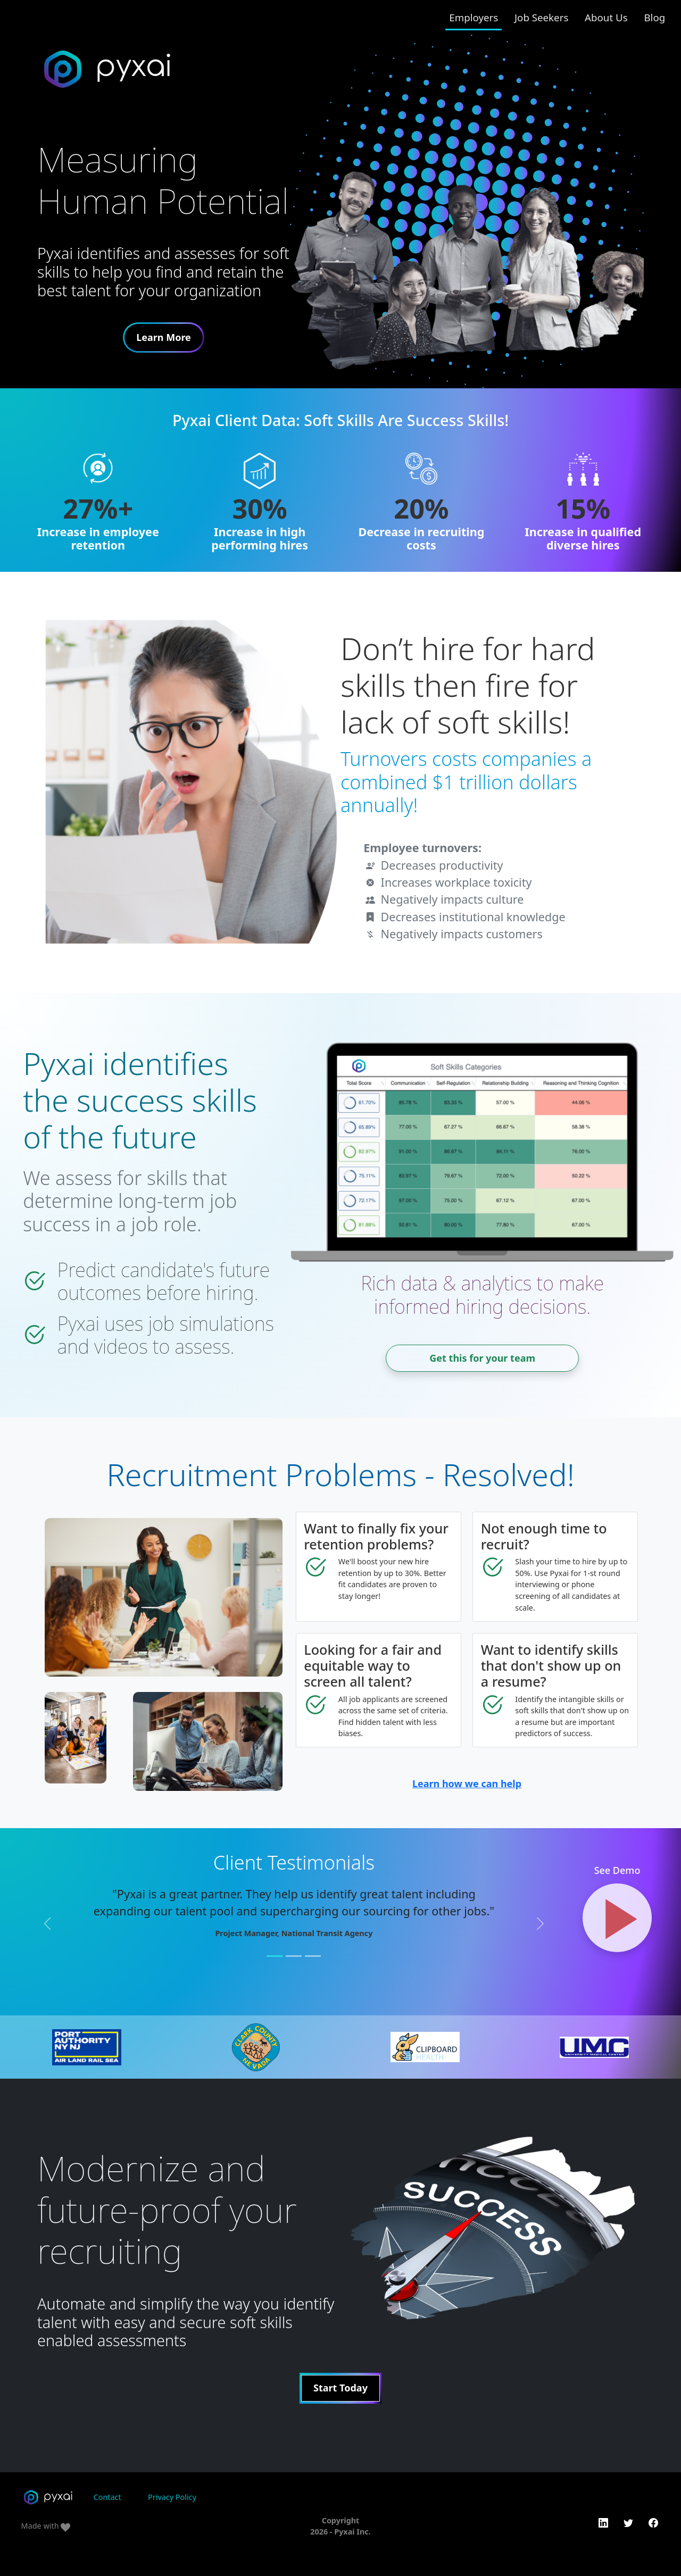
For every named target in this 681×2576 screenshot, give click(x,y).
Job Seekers (541, 17)
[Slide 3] (313, 1956)
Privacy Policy (172, 2497)
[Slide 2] (294, 1956)
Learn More (163, 337)
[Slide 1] (275, 1956)
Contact (107, 2497)
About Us (606, 17)
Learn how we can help (466, 1783)
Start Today (340, 2387)
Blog (654, 17)
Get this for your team (482, 1358)
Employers (473, 17)
